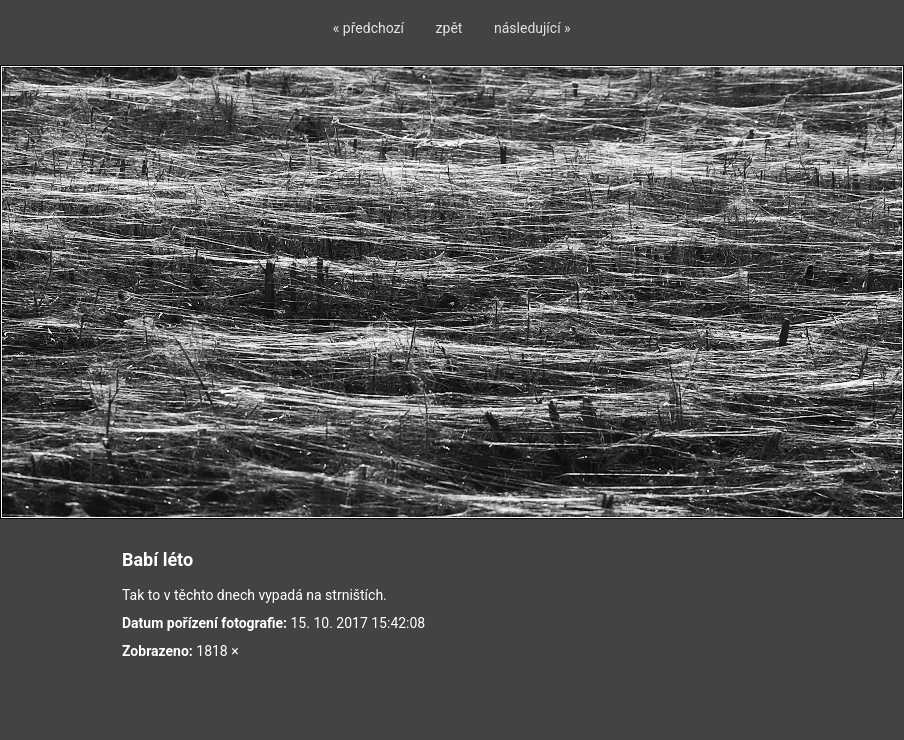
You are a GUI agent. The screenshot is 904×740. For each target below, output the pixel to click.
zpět (449, 28)
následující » (532, 28)
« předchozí (368, 28)
